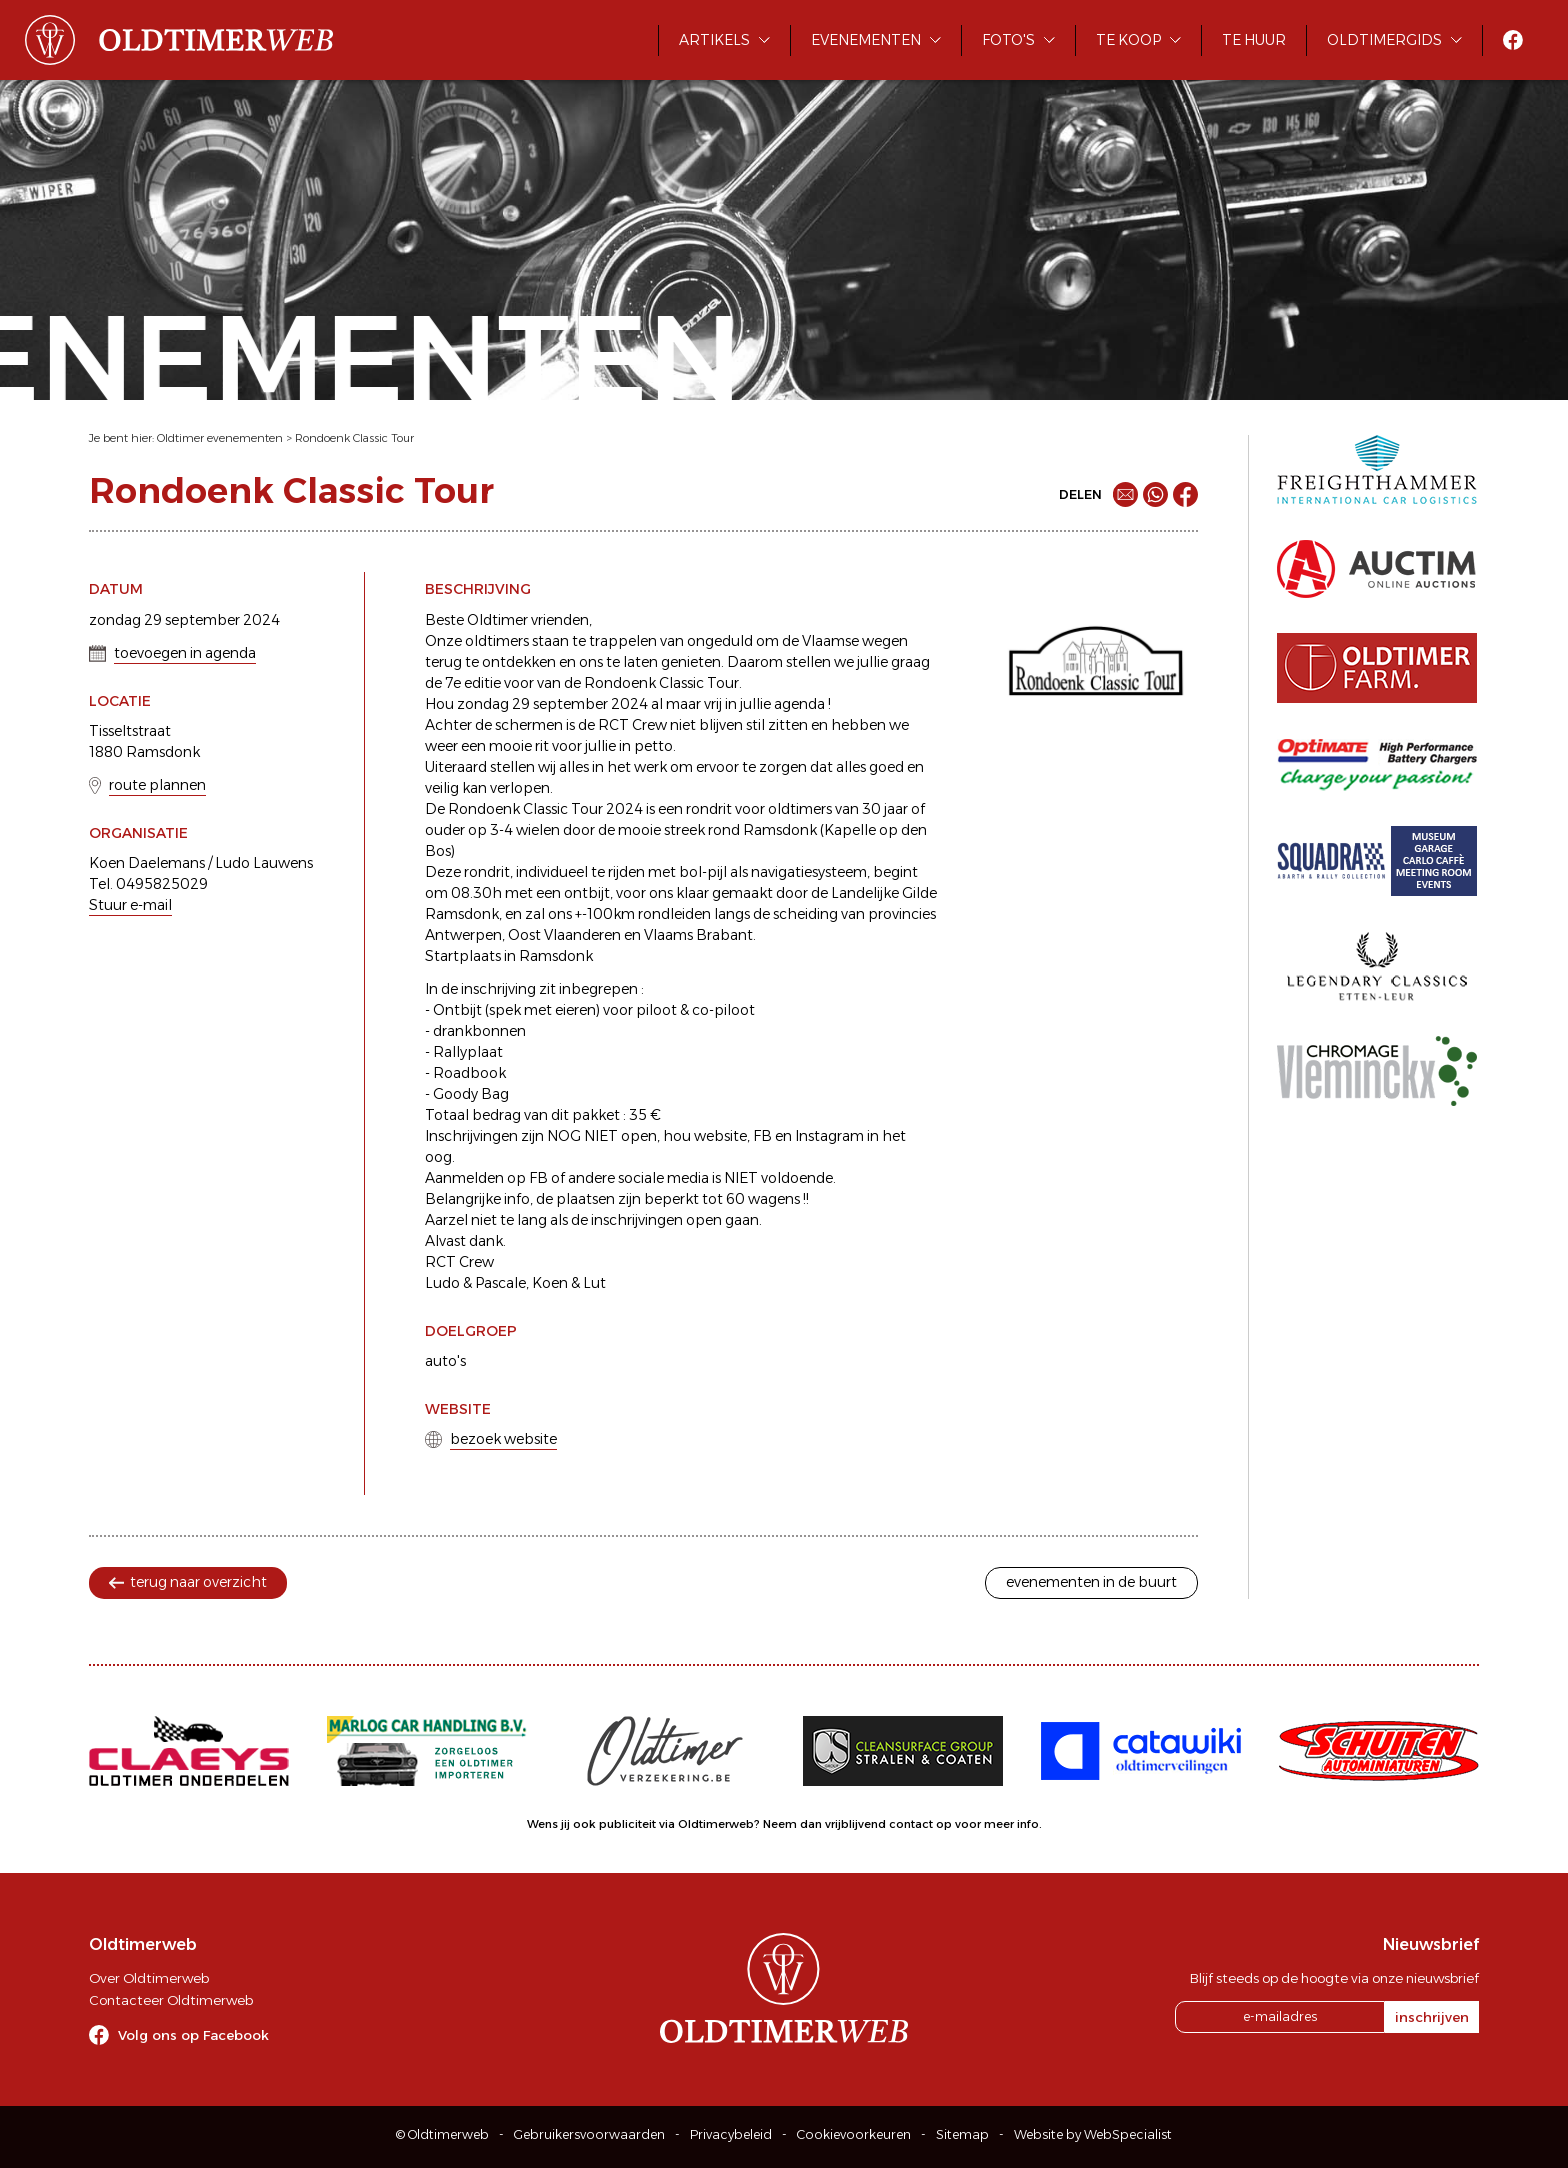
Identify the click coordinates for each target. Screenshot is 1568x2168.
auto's (445, 1361)
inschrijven (1432, 2017)
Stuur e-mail (130, 905)
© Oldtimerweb (442, 2134)
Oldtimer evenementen (220, 438)
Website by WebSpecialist (1093, 2134)
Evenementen (866, 40)
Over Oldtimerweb (149, 1978)
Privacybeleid (731, 2134)
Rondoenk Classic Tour (354, 438)
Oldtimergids (1384, 40)
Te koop (1128, 40)
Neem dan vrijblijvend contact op (857, 1824)
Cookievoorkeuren (854, 2134)
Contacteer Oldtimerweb (171, 2000)
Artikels (714, 40)
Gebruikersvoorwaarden (589, 2134)
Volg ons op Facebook (193, 2035)
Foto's (1008, 40)
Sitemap (962, 2134)
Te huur (1254, 40)
